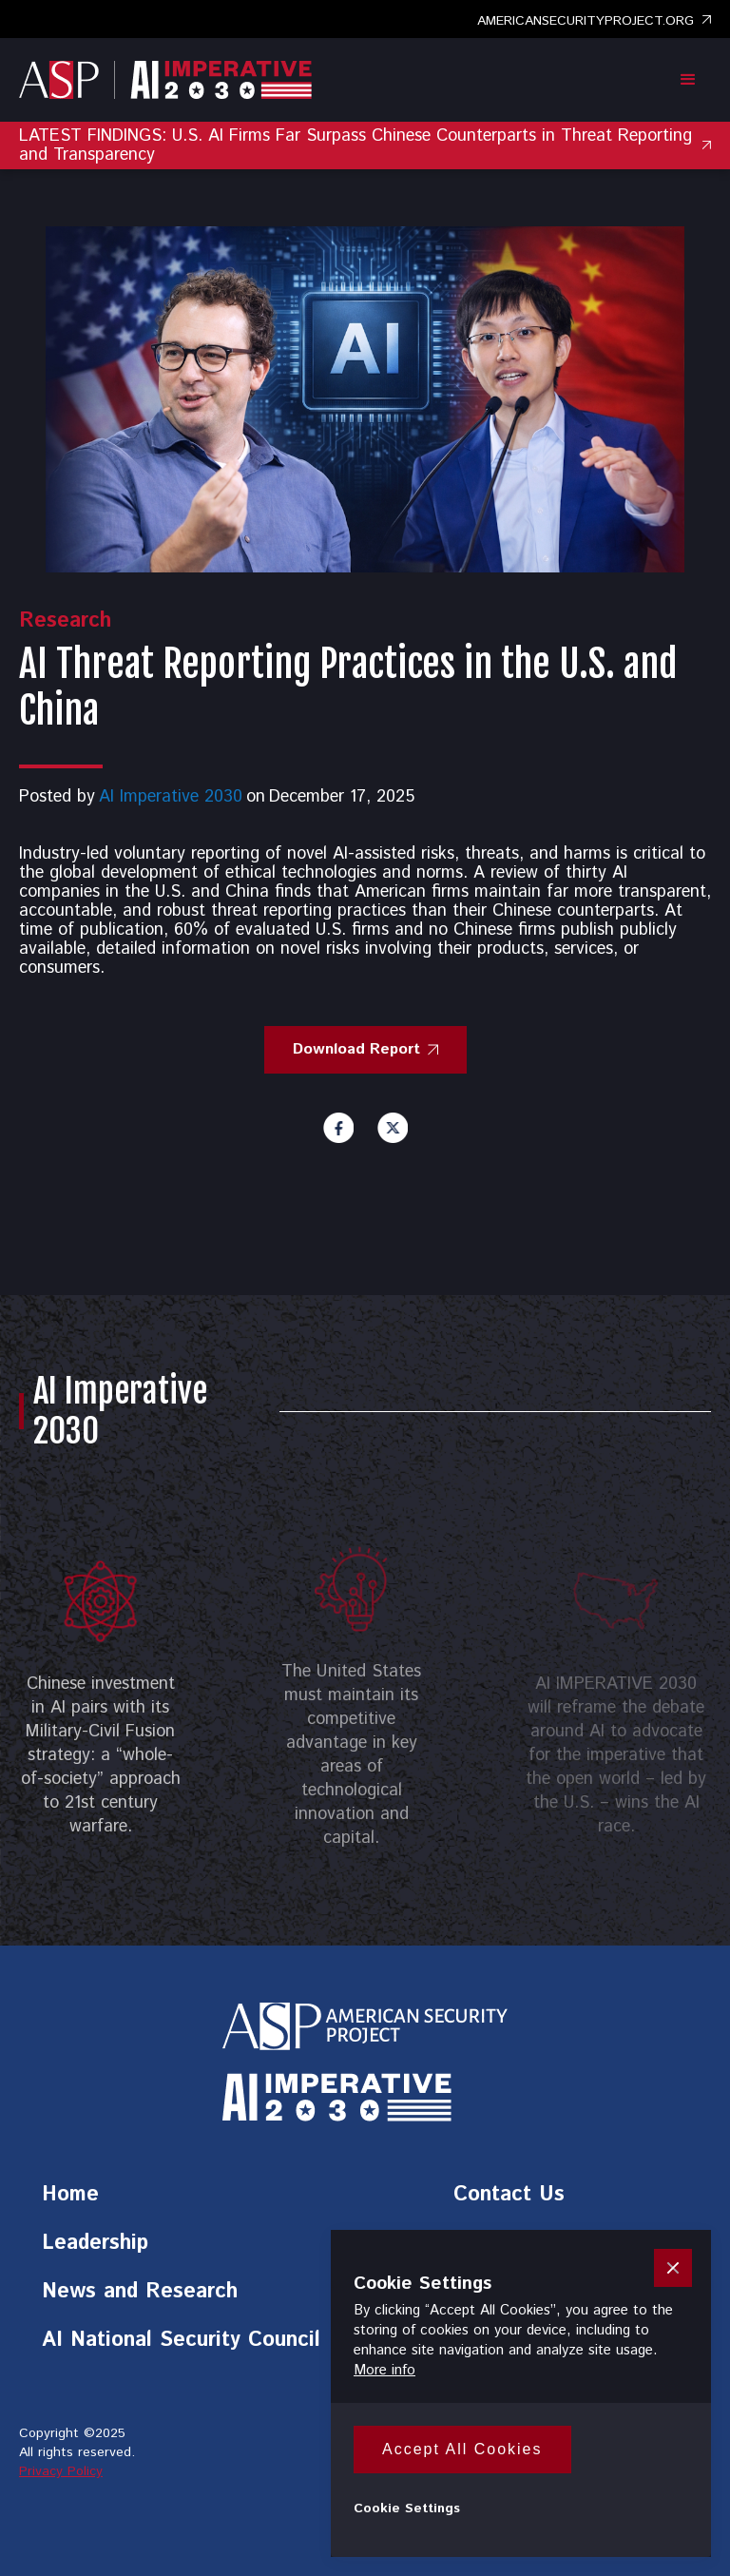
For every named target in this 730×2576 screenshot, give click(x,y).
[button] (688, 80)
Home (70, 2197)
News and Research (140, 2294)
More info (384, 2370)
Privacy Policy (61, 2471)
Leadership (95, 2246)
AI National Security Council (181, 2343)
